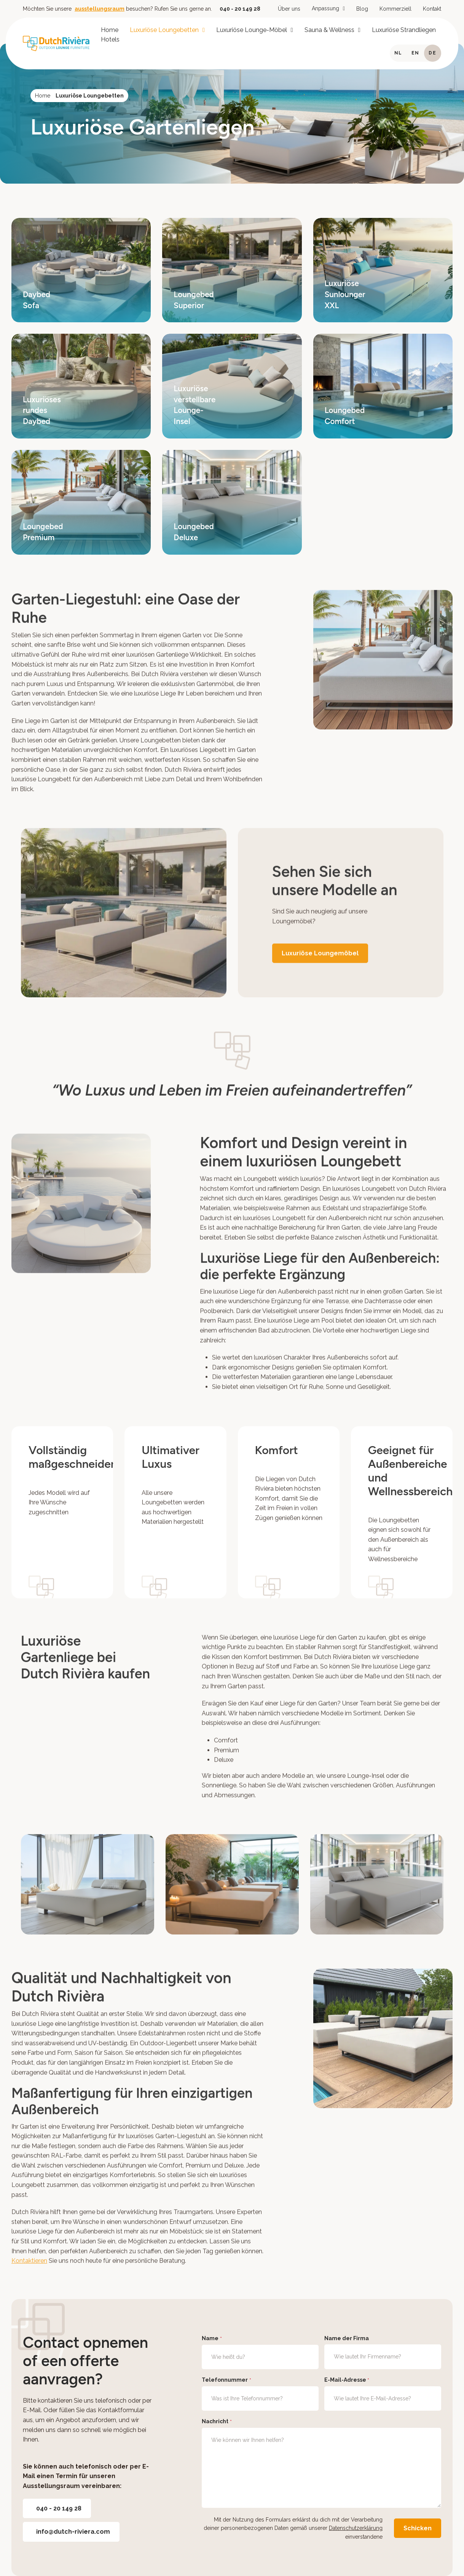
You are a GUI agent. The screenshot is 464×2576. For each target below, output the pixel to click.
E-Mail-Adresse (346, 2380)
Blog (362, 9)
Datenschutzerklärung (356, 2528)
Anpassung (325, 8)
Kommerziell (395, 9)
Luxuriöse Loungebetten (164, 30)
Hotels (110, 39)
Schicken (417, 2528)
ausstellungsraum (99, 9)
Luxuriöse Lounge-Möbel (251, 30)
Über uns (289, 9)
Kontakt (432, 9)
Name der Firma (346, 2338)
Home (109, 30)
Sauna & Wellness (329, 30)
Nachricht (216, 2422)
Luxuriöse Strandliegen (404, 30)
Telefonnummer (226, 2380)
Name (212, 2339)
